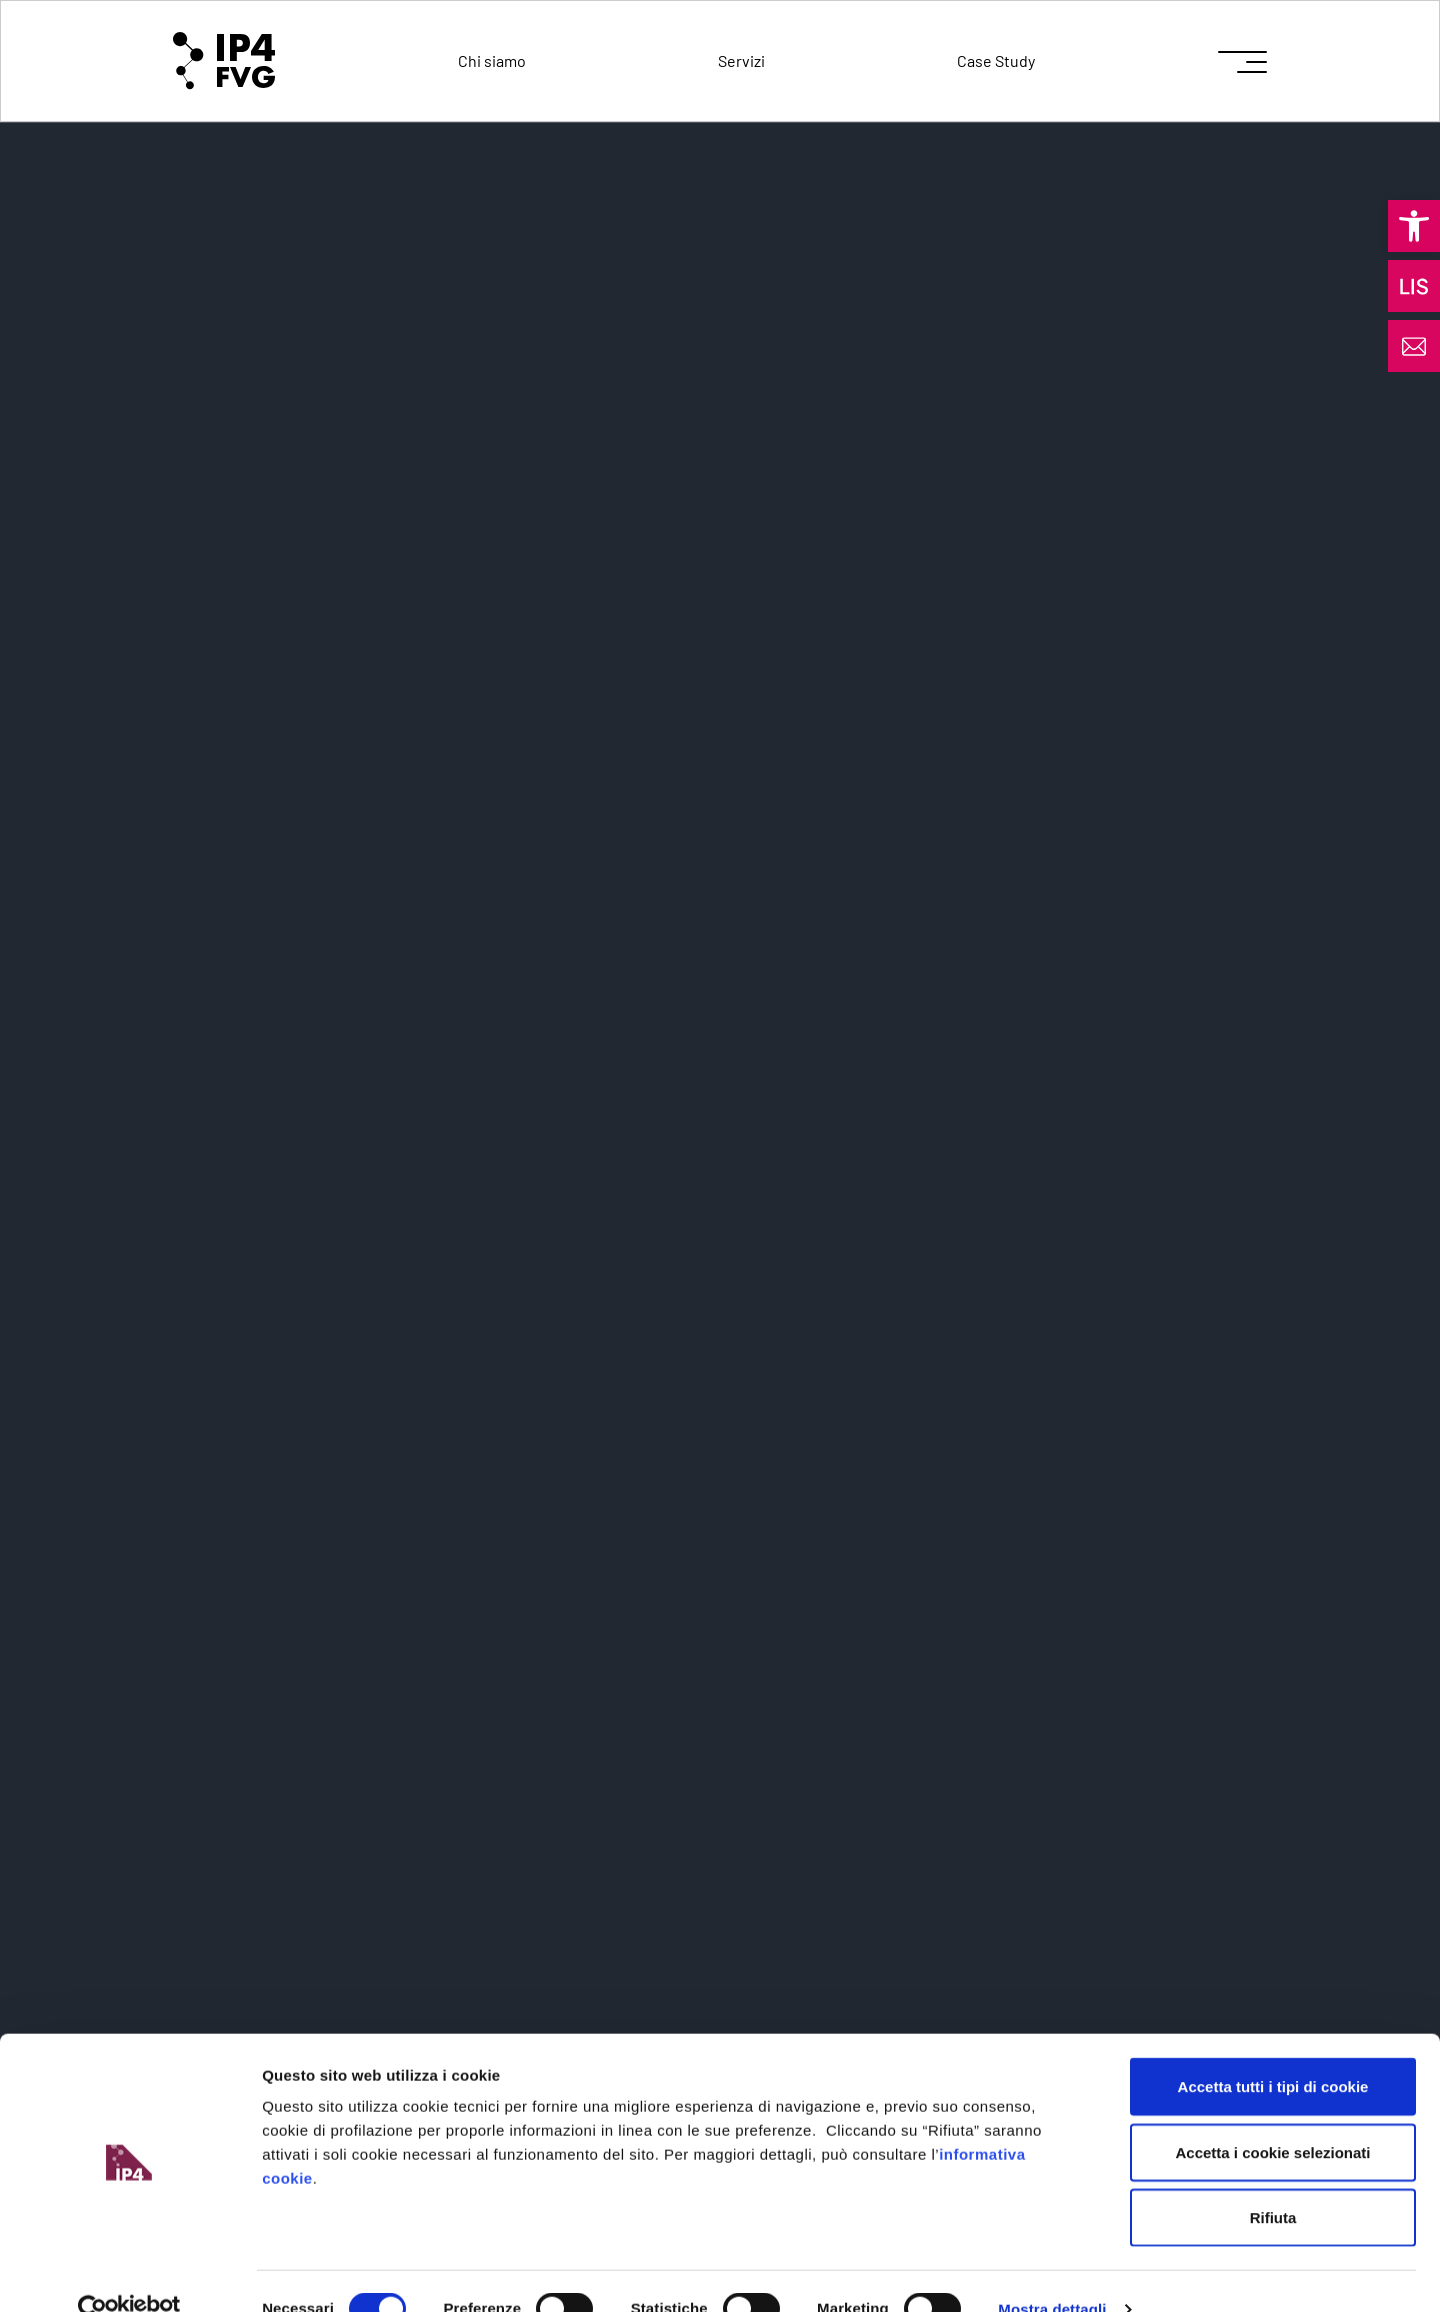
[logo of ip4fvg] (224, 61)
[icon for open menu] (1242, 61)
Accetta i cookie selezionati (1272, 2115)
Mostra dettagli (1052, 2272)
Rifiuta (1273, 2180)
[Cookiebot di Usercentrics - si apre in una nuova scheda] (129, 2273)
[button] (1414, 226)
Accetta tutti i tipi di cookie (1273, 2049)
